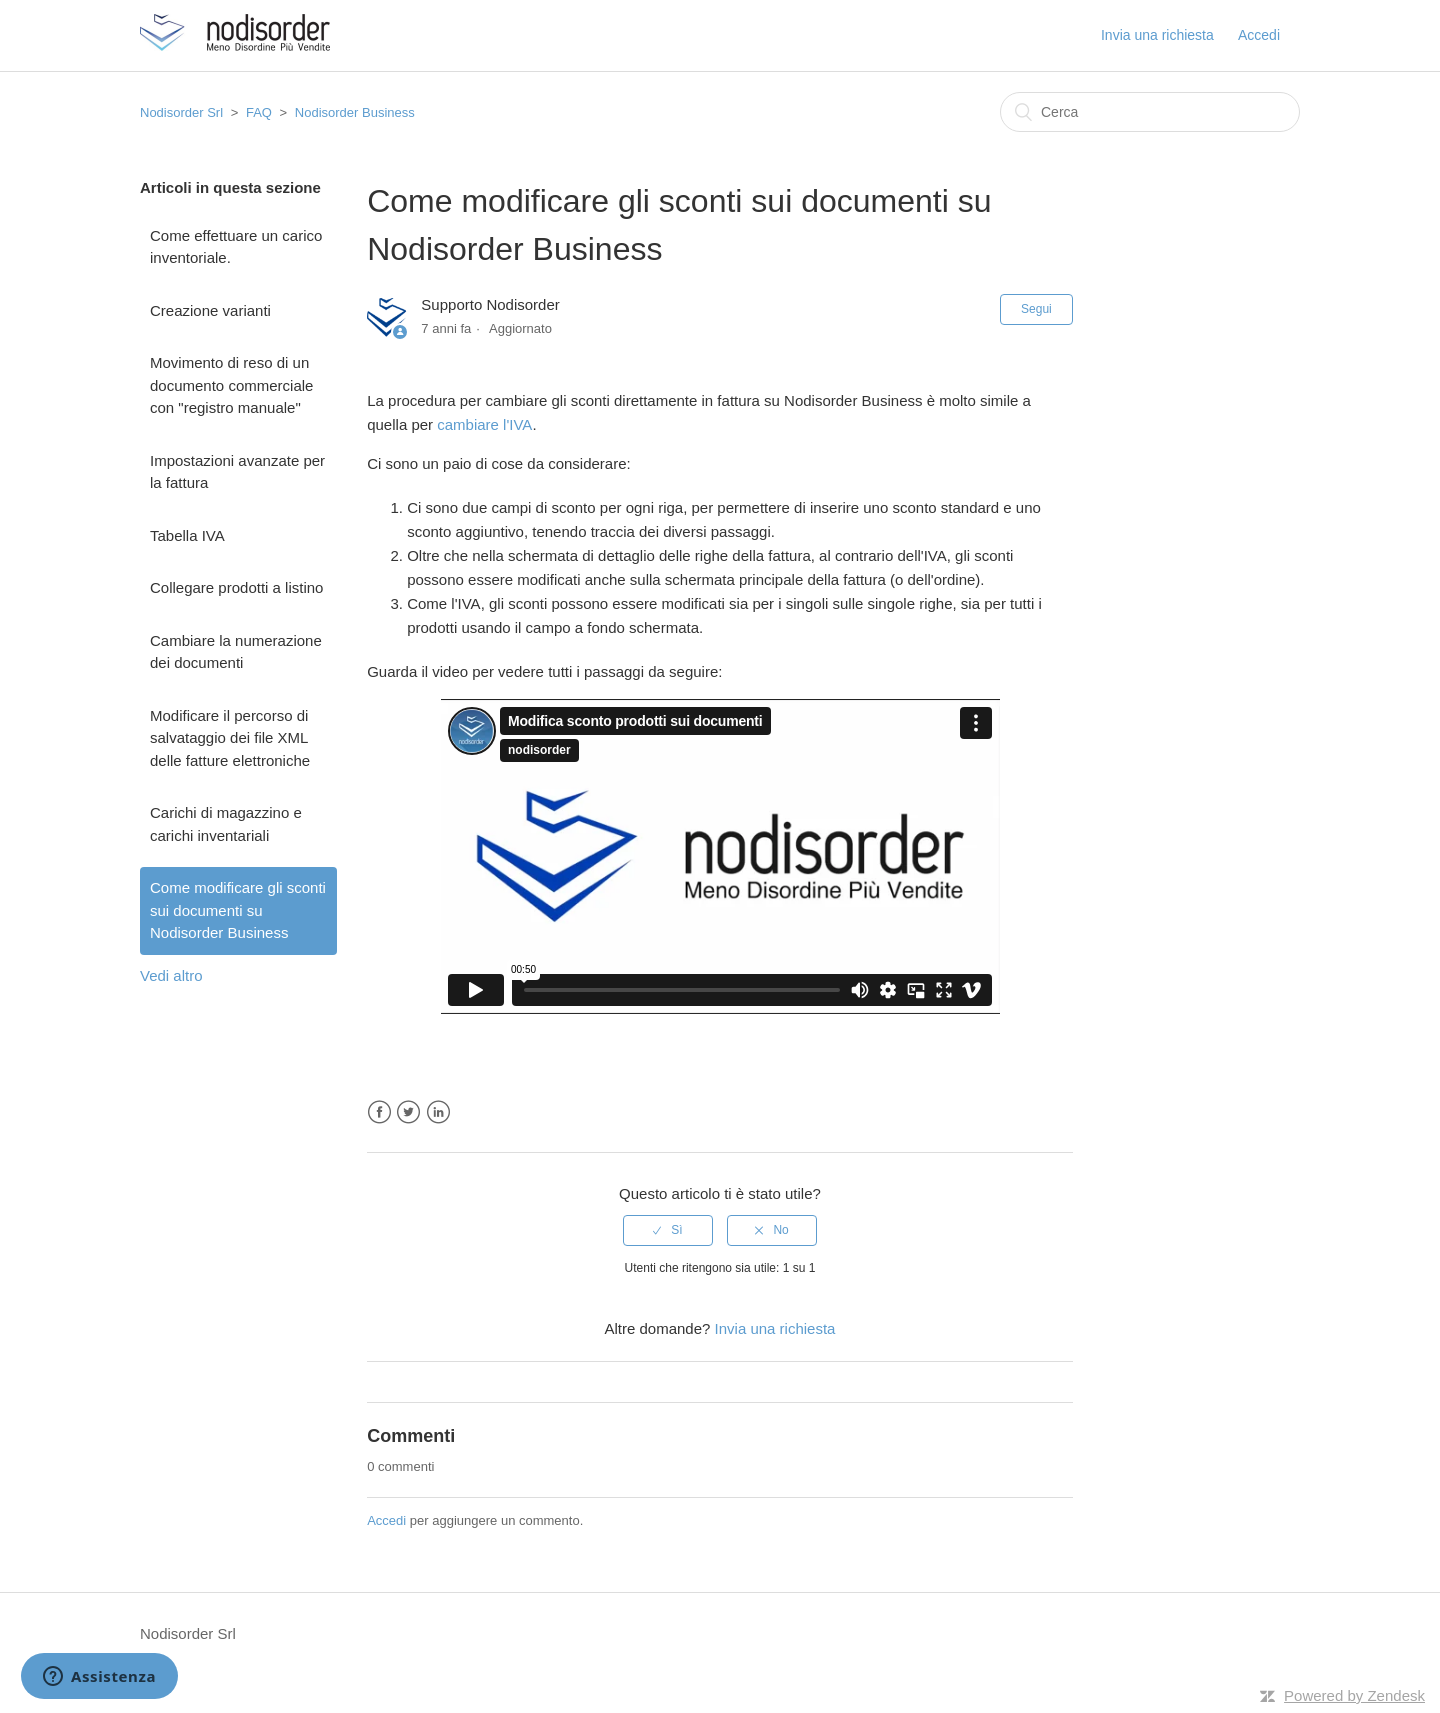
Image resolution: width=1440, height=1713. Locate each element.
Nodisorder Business (355, 112)
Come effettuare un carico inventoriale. (236, 247)
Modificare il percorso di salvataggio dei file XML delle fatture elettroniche (230, 738)
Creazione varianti (210, 310)
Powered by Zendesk (1354, 1695)
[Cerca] (1150, 112)
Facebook (379, 1112)
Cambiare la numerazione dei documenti (236, 652)
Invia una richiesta (1157, 35)
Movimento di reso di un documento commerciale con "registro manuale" (231, 385)
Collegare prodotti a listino (236, 587)
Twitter (408, 1112)
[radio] (668, 1230)
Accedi (386, 1520)
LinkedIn (438, 1112)
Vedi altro (171, 975)
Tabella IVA (187, 535)
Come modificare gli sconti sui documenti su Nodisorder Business (238, 910)
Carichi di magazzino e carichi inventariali (226, 824)
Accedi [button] (1259, 35)
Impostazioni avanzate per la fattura (237, 472)
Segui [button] (1036, 309)
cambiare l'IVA (484, 424)
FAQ (259, 112)
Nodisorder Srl (181, 112)
